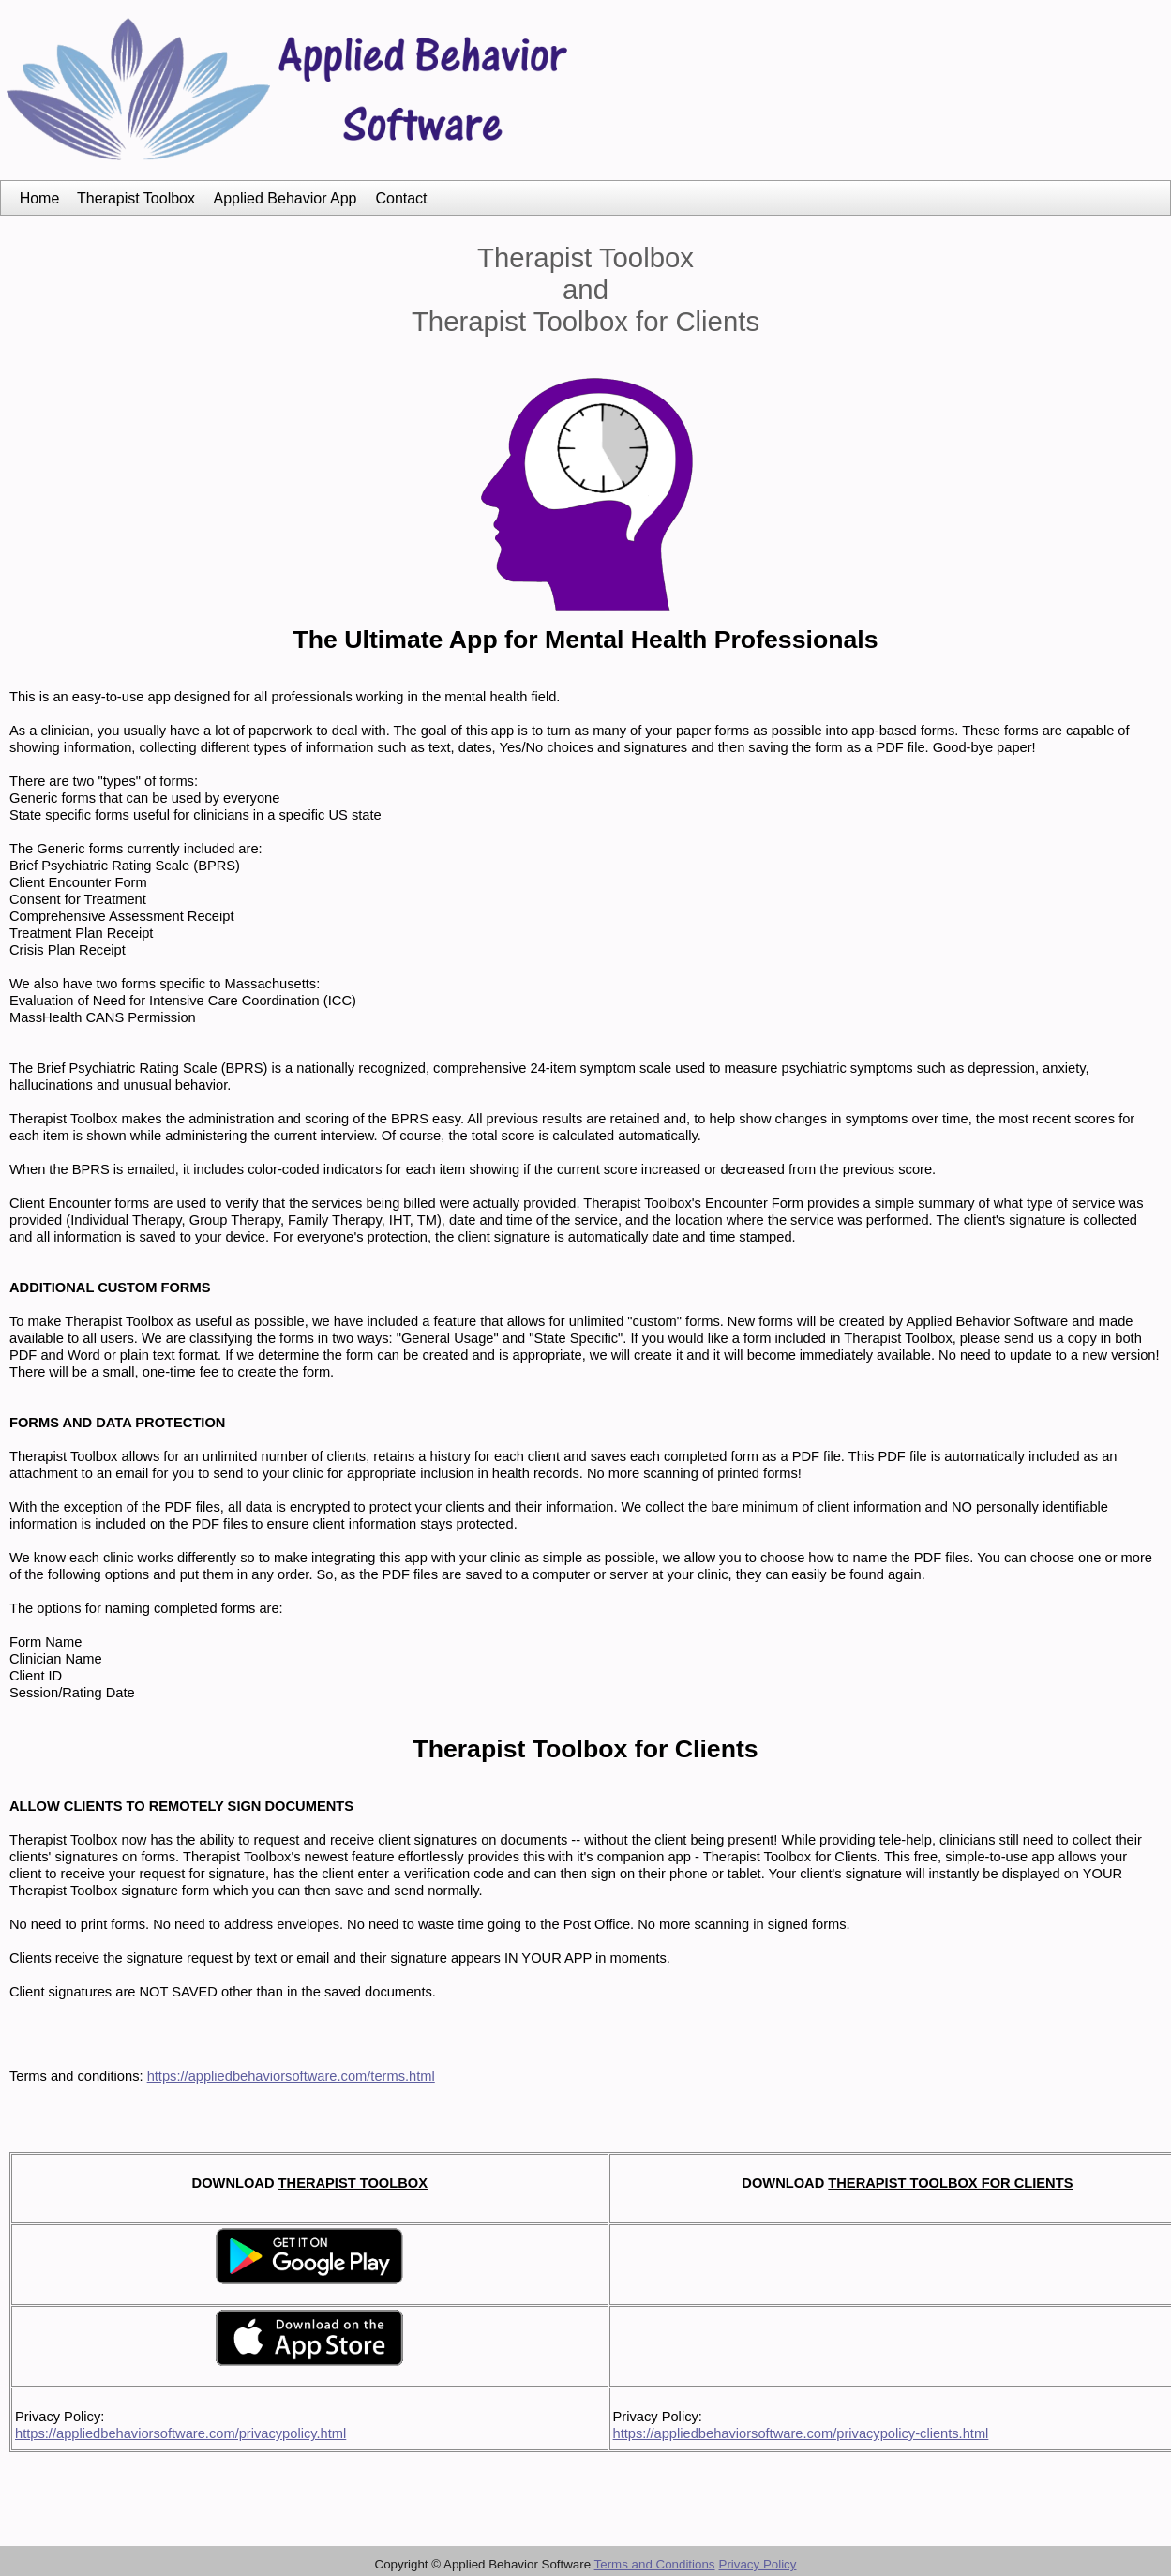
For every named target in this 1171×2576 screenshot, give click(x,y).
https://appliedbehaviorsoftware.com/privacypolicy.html (180, 2433)
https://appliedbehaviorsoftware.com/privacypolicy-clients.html (801, 2433)
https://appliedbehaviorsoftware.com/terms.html (291, 2076)
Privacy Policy (758, 2564)
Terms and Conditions (654, 2564)
